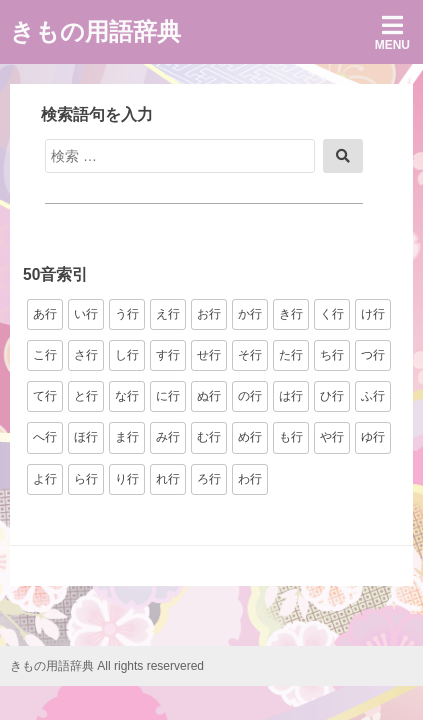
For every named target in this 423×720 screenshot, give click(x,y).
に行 (168, 396)
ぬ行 (209, 396)
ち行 (332, 355)
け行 (373, 314)
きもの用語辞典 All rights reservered (107, 666)
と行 (86, 396)
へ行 (45, 437)
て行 (45, 396)
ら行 (86, 479)
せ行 (209, 355)
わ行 (250, 479)
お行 (209, 314)
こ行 (45, 355)
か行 (250, 314)
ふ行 (373, 396)
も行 (291, 437)
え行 (168, 314)
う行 (127, 314)
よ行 (45, 479)
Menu (392, 32)
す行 (168, 355)
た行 (291, 355)
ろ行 (209, 479)
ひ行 (332, 396)
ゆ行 (373, 437)
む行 (209, 437)
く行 (332, 314)
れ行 (168, 479)
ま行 (127, 437)
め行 (250, 437)
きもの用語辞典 (95, 31)
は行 (291, 396)
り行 (127, 479)
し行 (127, 355)
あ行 (45, 314)
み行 (168, 437)
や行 (332, 437)
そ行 (250, 355)
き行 (291, 314)
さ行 (86, 355)
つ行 (373, 355)
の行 (250, 396)
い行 (86, 314)
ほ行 (86, 437)
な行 (127, 396)
